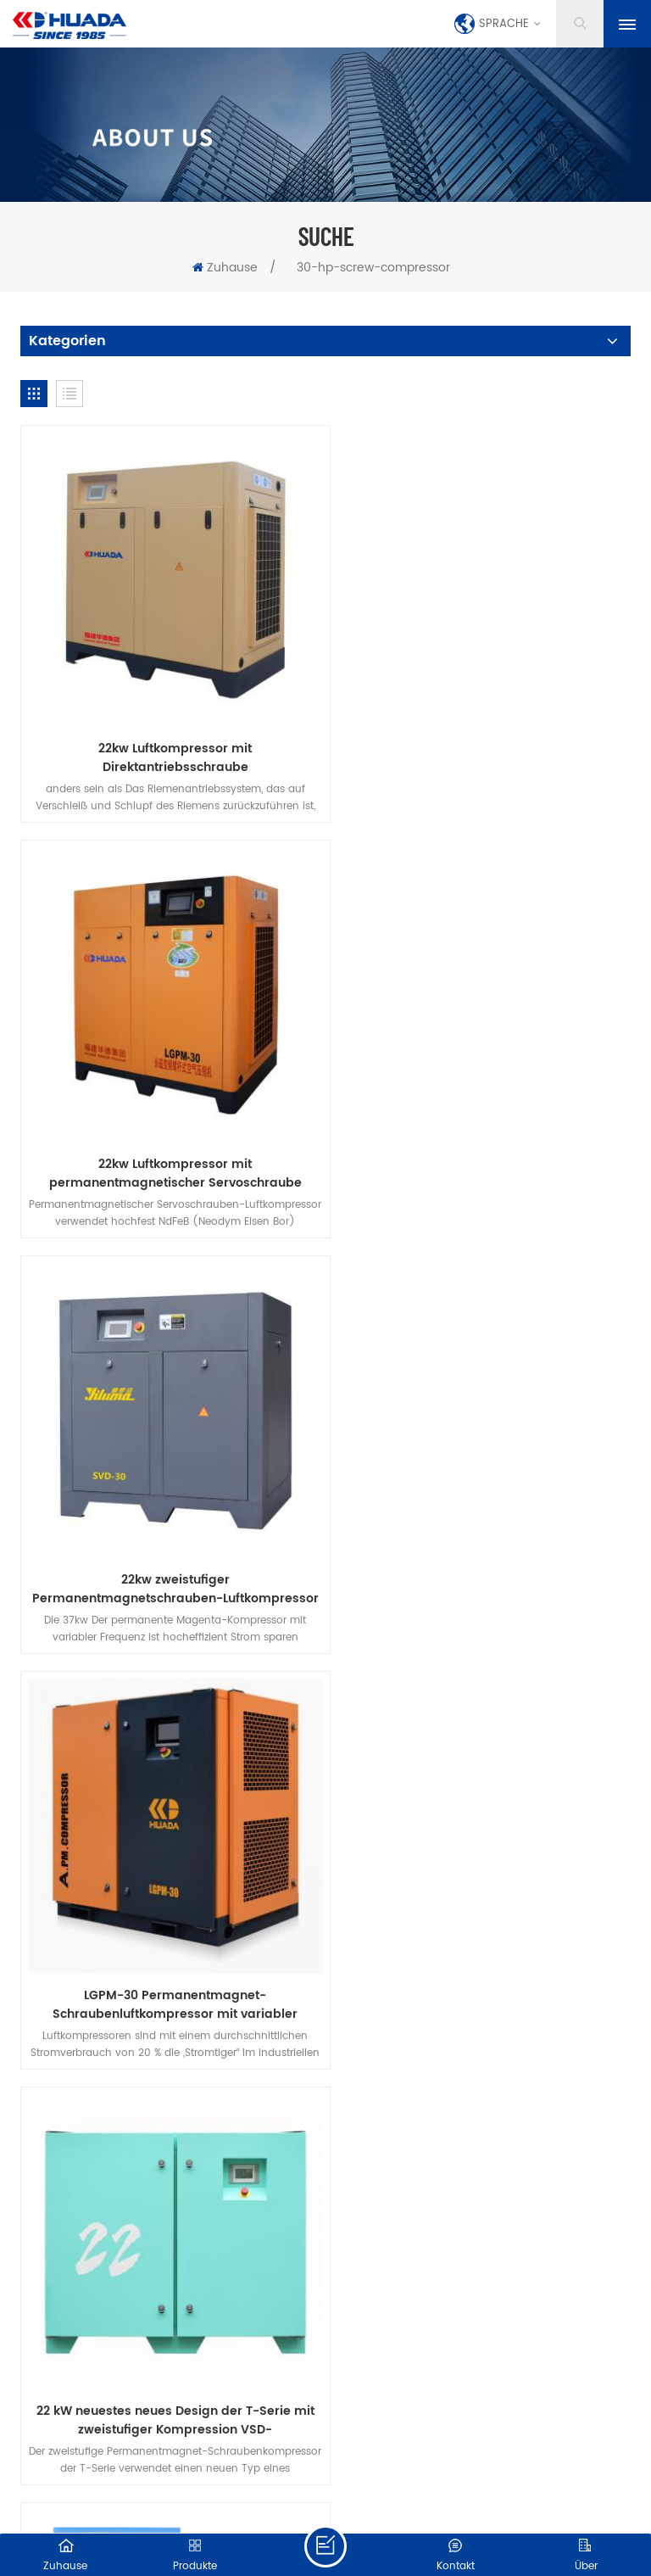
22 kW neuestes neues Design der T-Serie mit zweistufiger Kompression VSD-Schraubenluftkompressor (169, 1549)
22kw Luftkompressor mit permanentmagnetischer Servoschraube (482, 745)
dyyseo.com (435, 2486)
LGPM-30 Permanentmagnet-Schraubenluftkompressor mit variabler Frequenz (482, 1147)
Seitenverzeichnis (311, 2504)
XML (379, 2504)
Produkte (171, 1737)
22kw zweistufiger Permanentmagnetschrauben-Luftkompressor (169, 1147)
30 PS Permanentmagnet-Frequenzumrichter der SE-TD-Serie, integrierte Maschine (482, 1549)
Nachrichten (489, 1737)
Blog (576, 1737)
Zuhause (225, 267)
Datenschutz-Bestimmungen (387, 1760)
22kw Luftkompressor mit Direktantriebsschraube (169, 745)
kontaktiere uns (369, 1737)
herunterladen (228, 1760)
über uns (261, 1737)
